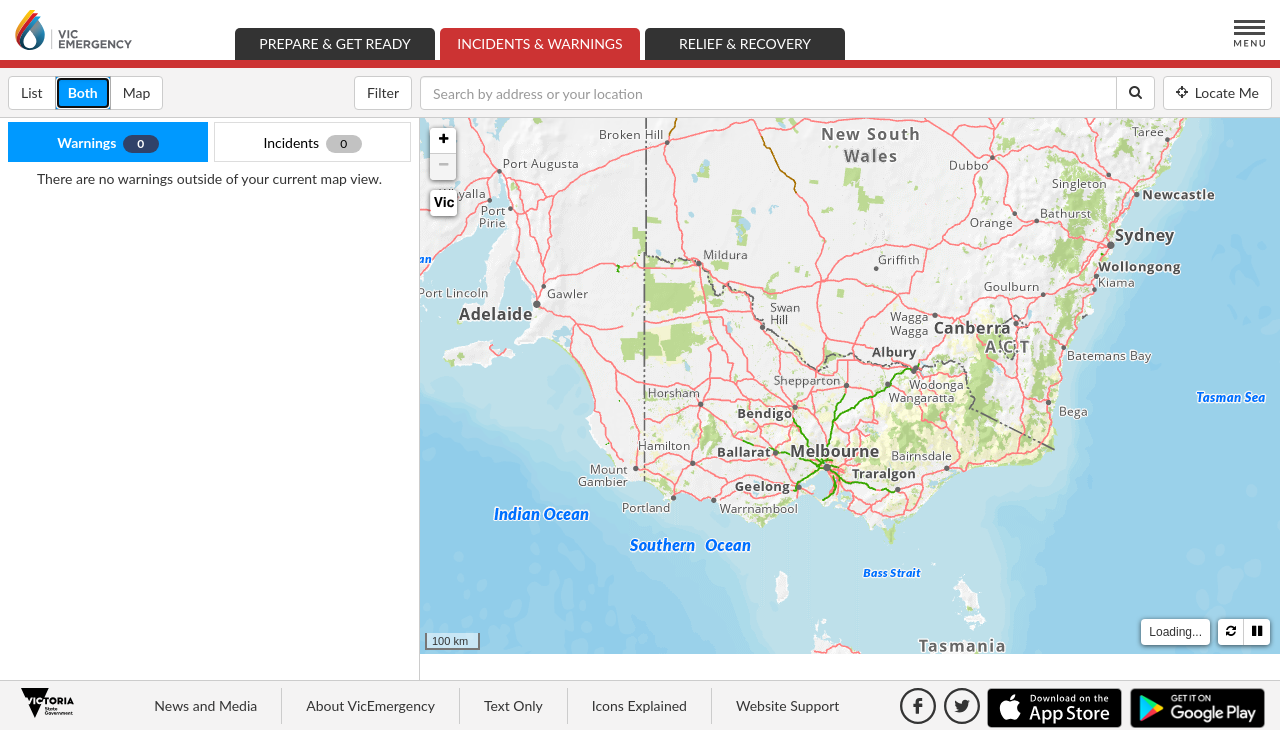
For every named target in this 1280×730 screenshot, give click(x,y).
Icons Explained (639, 705)
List (38, 91)
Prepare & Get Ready (334, 43)
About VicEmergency (370, 705)
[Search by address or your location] (768, 93)
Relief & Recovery (745, 43)
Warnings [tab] (107, 143)
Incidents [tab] (312, 143)
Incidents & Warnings (548, 42)
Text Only (513, 705)
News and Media (205, 705)
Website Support (787, 705)
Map (143, 91)
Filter (383, 92)
